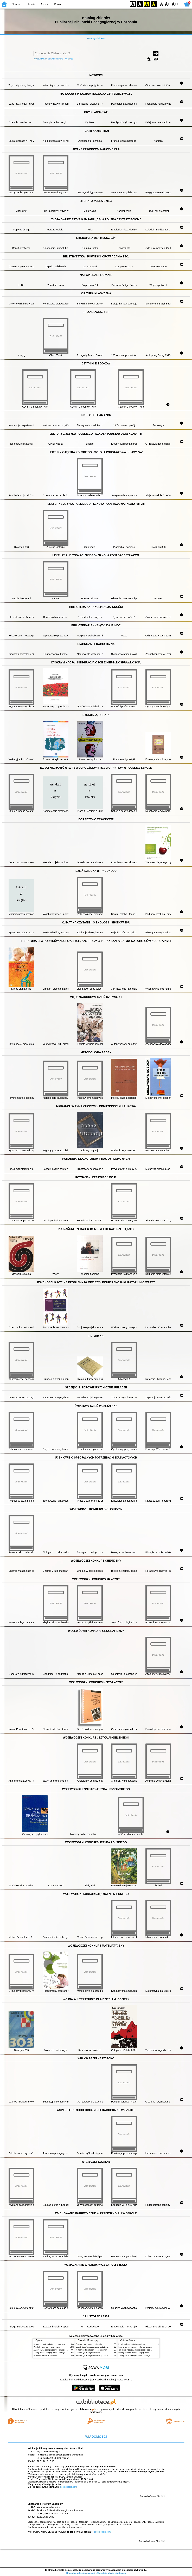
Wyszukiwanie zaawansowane (48, 58)
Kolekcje (69, 58)
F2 (175, 3)
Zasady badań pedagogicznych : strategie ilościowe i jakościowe (58, 2353)
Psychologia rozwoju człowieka (45, 2356)
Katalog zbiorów (95, 38)
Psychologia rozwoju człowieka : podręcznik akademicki (97, 2356)
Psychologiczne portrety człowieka (47, 2347)
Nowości (16, 4)
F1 (167, 3)
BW (140, 3)
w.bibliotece (86, 2409)
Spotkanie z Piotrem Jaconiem (45, 2503)
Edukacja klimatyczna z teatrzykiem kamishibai (55, 2448)
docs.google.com (68, 2487)
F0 (161, 3)
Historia (31, 4)
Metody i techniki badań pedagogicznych (49, 2344)
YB (146, 3)
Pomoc (45, 4)
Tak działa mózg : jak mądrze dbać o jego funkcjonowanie (140, 2350)
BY (153, 3)
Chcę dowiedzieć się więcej (80, 2573)
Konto (57, 4)
